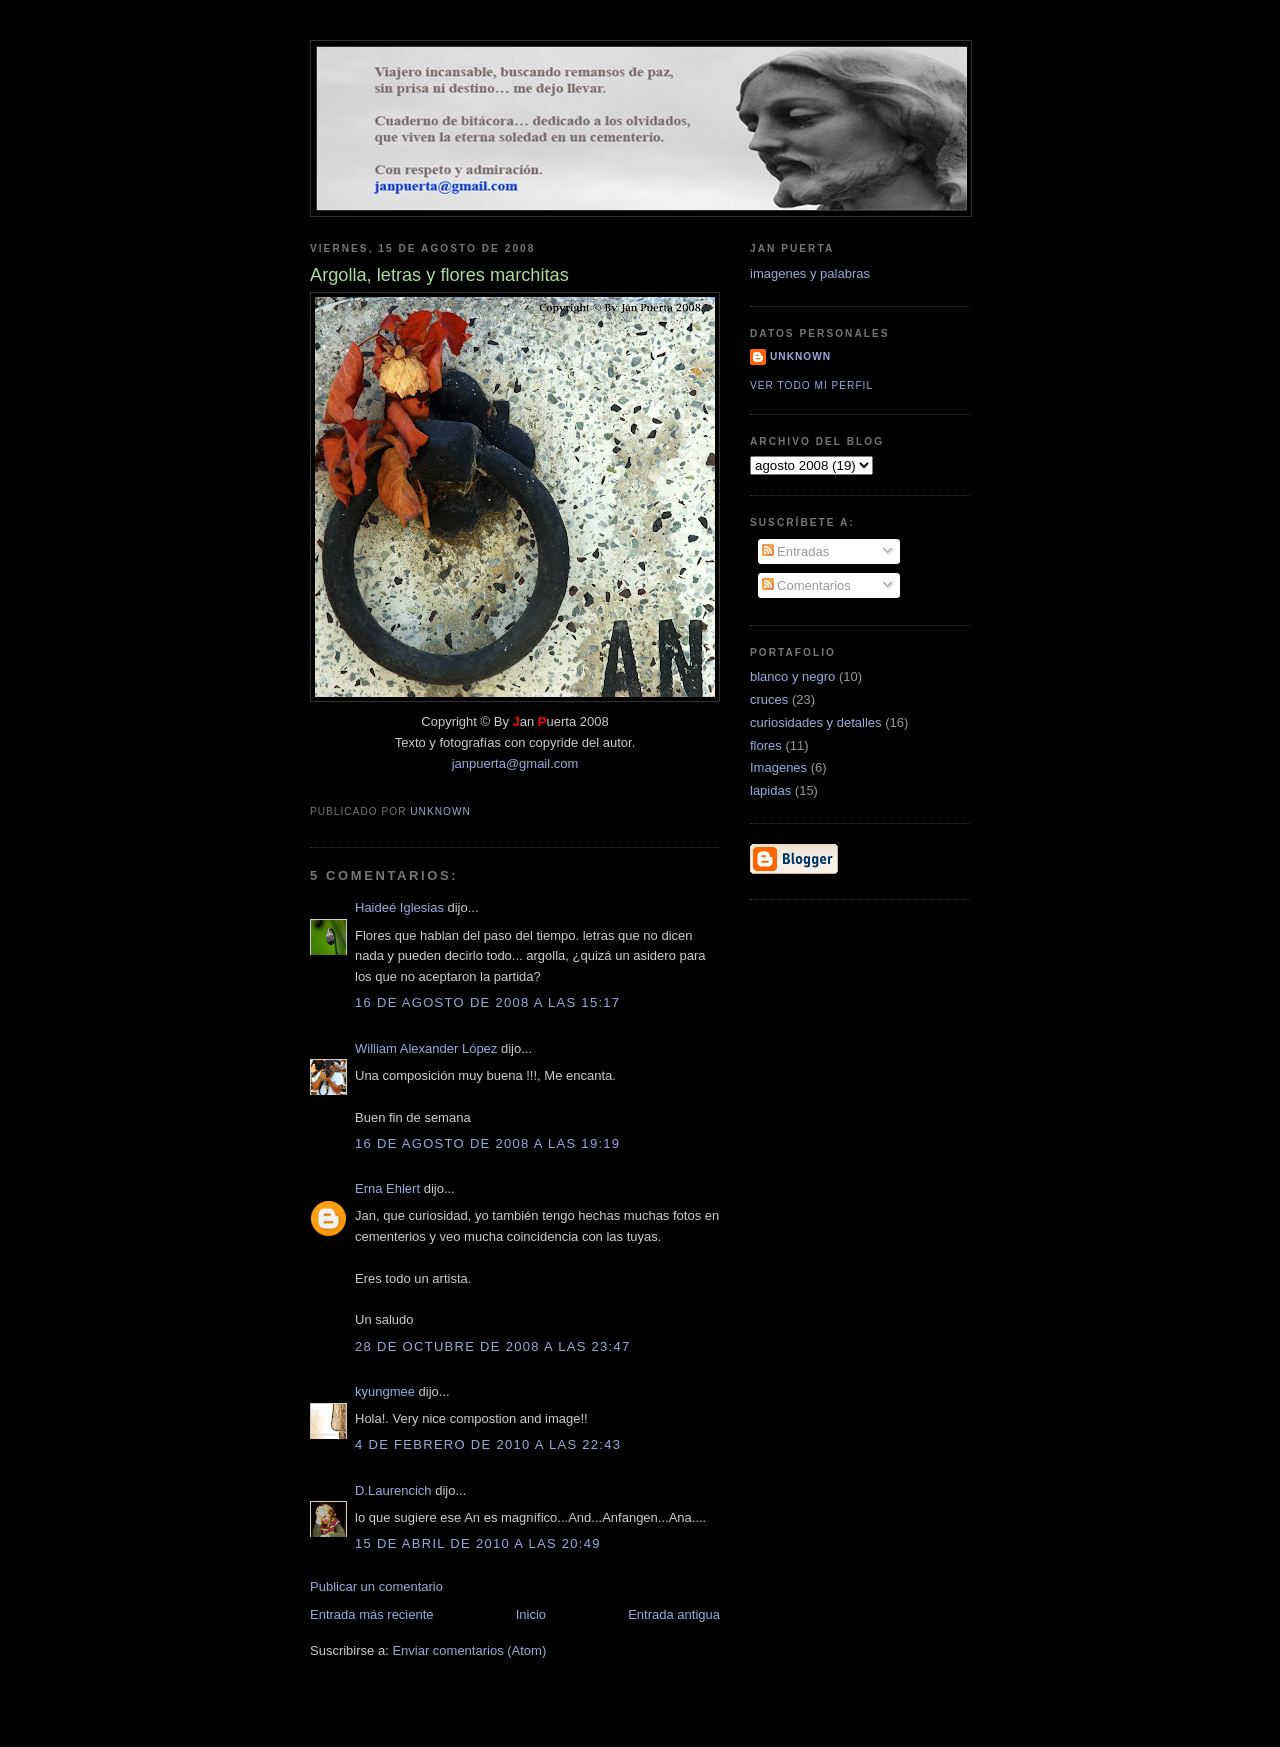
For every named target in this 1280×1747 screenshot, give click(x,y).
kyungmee (385, 1391)
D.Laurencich (393, 1490)
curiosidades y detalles (816, 722)
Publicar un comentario (376, 1586)
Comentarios (806, 585)
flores (766, 745)
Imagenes (778, 767)
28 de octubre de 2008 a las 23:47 (493, 1346)
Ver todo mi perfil (811, 385)
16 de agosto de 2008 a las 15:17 (487, 1002)
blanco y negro (792, 676)
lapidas (770, 790)
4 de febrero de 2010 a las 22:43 (488, 1444)
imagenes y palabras (810, 273)
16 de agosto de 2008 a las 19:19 (487, 1143)
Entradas (796, 551)
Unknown (800, 356)
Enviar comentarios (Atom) (469, 1650)
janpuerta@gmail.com (515, 763)
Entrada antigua (674, 1614)
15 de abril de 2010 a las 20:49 (478, 1543)
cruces (769, 699)
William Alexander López (426, 1048)
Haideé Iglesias (399, 907)
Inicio (531, 1614)
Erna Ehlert (387, 1188)
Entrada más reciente (372, 1614)
